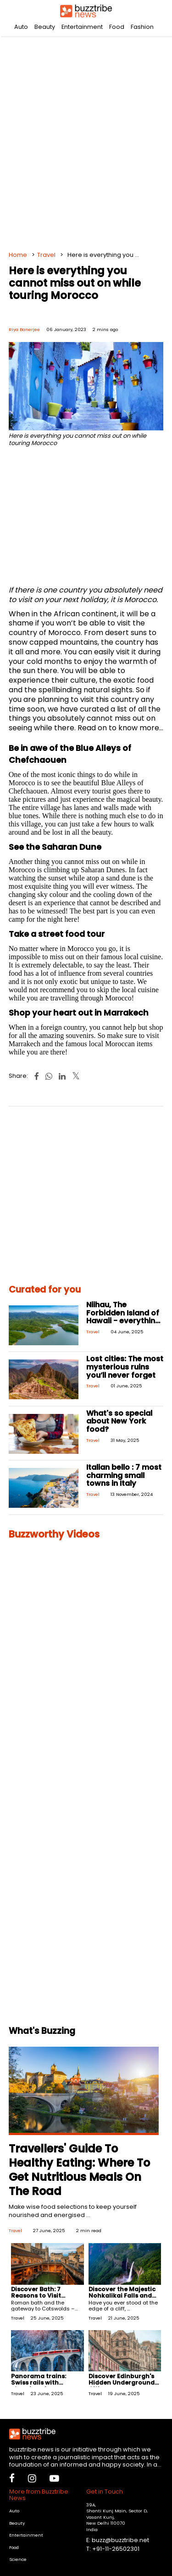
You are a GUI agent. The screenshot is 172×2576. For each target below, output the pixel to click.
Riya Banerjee (24, 329)
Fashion (142, 27)
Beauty (44, 27)
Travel (46, 255)
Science (18, 2559)
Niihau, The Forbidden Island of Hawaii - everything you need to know (123, 1316)
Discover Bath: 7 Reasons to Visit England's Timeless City (41, 2298)
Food (116, 27)
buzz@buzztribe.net (120, 2540)
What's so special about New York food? (119, 1421)
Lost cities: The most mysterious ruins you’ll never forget (124, 1366)
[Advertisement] (86, 141)
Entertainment (82, 27)
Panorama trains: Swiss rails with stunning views (38, 2382)
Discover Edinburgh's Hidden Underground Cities (122, 2382)
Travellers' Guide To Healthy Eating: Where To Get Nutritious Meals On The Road (79, 2170)
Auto (21, 27)
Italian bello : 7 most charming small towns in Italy (123, 1475)
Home (18, 255)
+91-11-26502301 (115, 2549)
